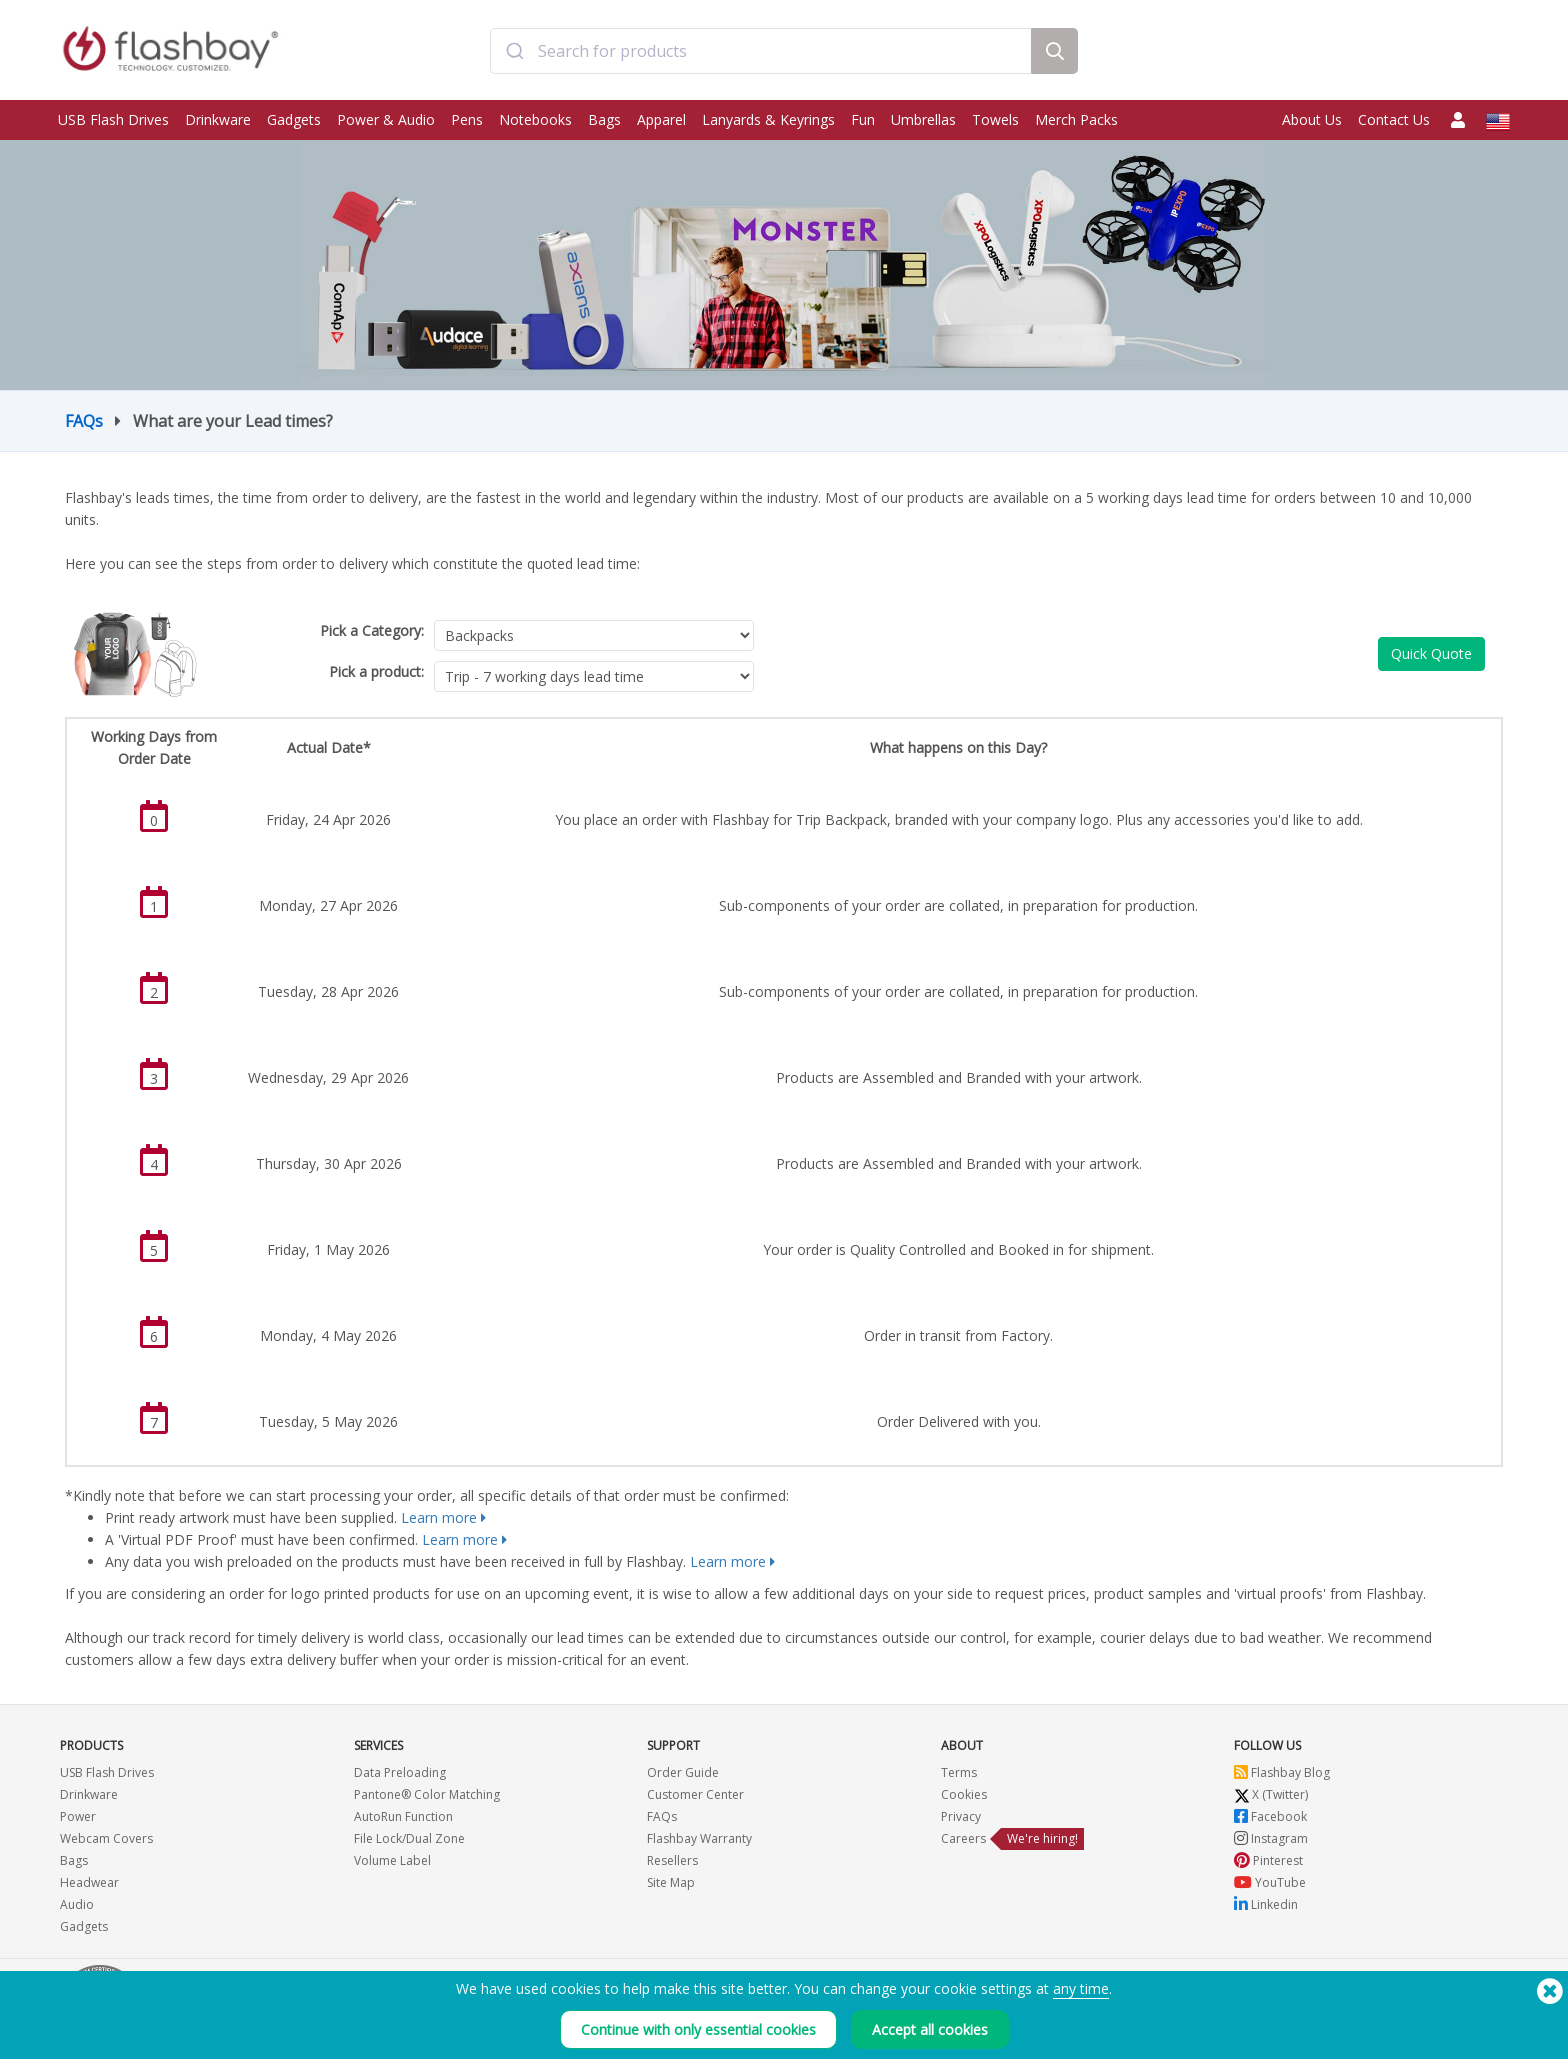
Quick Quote (1431, 653)
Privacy (961, 1816)
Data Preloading (400, 1772)
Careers (963, 1838)
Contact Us (1394, 119)
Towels (995, 119)
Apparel (661, 119)
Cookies (964, 1794)
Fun (863, 119)
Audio (77, 1904)
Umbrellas (923, 119)
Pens (467, 119)
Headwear (89, 1882)
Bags (604, 119)
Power (78, 1816)
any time (1081, 1990)
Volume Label (392, 1860)
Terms (959, 1772)
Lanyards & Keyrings (768, 119)
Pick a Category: (372, 630)
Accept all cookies (930, 2031)
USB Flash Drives (113, 119)
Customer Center (695, 1794)
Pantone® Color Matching (427, 1794)
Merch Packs (1076, 119)
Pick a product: (376, 671)
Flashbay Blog (1282, 1772)
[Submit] (514, 53)
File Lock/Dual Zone (409, 1838)
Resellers (672, 1860)
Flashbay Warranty (699, 1838)
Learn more (439, 1517)
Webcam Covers (106, 1838)
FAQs (84, 421)
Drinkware (218, 119)
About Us (1312, 119)
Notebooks (535, 119)
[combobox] (760, 53)
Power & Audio (386, 119)
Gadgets (294, 119)
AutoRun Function (403, 1816)
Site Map (671, 1882)
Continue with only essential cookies (698, 2031)
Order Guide (683, 1772)
